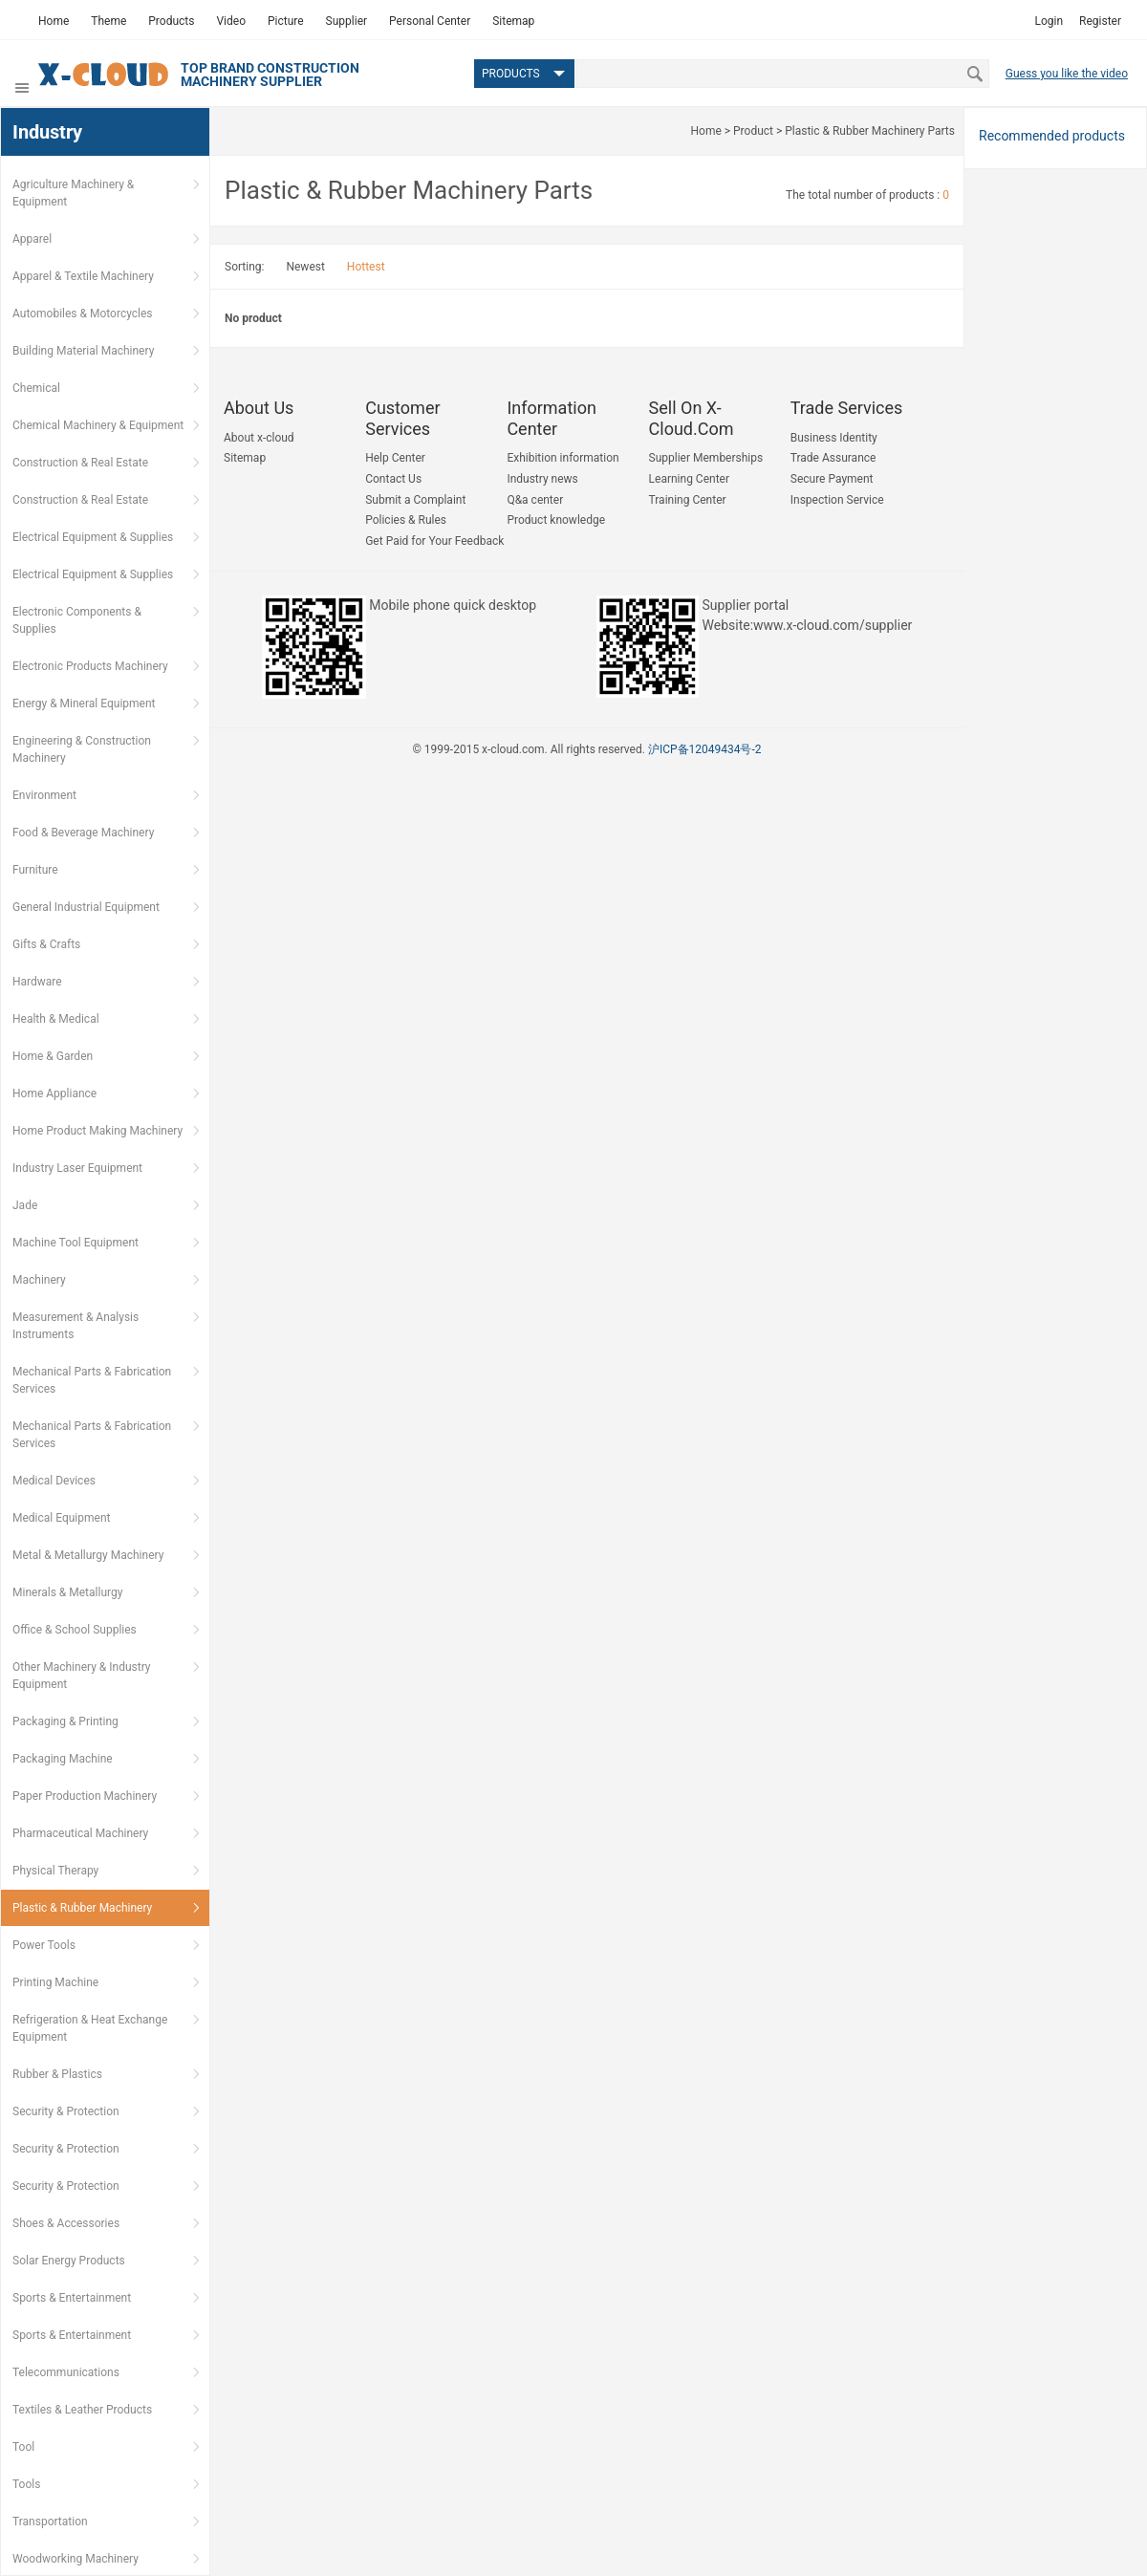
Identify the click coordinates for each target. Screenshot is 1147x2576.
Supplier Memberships (706, 458)
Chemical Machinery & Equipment (98, 425)
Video (231, 21)
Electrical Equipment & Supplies (92, 537)
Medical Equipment (61, 1518)
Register (1100, 21)
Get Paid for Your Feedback (434, 541)
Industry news (542, 479)
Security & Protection (65, 2111)
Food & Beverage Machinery (83, 832)
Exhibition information (562, 458)
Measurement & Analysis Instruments (75, 1325)
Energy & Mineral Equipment (83, 703)
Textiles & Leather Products (82, 2409)
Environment (44, 795)
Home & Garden (52, 1056)
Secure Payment (832, 479)
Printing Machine (55, 1982)
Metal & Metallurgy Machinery (87, 1555)
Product (753, 131)
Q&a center (535, 500)
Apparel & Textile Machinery (83, 276)
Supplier (346, 21)
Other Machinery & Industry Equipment (81, 1675)
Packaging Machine (62, 1758)
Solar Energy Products (68, 2260)
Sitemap (513, 21)
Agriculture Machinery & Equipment (73, 193)
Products (171, 21)
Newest (305, 266)
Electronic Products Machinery (90, 666)
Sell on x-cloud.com (691, 418)
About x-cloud (259, 437)
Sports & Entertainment (71, 2298)
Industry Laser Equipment (77, 1168)
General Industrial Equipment (86, 907)
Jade (24, 1205)
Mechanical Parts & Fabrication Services (91, 1380)
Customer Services (402, 418)
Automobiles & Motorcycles (82, 313)
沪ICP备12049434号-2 (705, 749)
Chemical (36, 388)
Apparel (32, 239)
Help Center (395, 458)
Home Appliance (54, 1093)
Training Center (687, 500)
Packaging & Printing (65, 1721)
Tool (23, 2447)
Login (1048, 21)
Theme (108, 21)
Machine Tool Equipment (75, 1242)
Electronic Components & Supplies (76, 620)
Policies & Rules (405, 520)
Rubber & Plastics (57, 2074)
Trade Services (846, 408)
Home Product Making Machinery (97, 1130)
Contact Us (393, 479)
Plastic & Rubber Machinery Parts (870, 131)
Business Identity (833, 437)
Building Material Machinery (83, 350)
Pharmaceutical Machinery (80, 1833)
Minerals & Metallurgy (67, 1592)
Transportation (50, 2521)
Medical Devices (54, 1480)
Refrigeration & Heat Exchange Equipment (89, 2028)
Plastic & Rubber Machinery (82, 1908)
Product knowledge (556, 520)
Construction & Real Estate (80, 462)
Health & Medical (55, 1019)
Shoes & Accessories (65, 2223)
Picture (286, 21)
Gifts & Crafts (46, 944)
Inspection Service (837, 500)
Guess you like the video (1067, 73)
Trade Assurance (833, 458)
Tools (26, 2484)
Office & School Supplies (74, 1629)
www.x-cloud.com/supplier (832, 625)
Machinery (39, 1280)
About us (258, 408)
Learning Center (689, 479)
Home (53, 21)
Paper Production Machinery (84, 1796)
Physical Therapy (55, 1870)
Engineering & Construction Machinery (81, 749)
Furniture (35, 870)
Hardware (37, 981)
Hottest (366, 266)
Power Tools (44, 1945)
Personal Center (429, 21)
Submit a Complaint (415, 500)
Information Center (551, 418)
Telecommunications (65, 2372)
